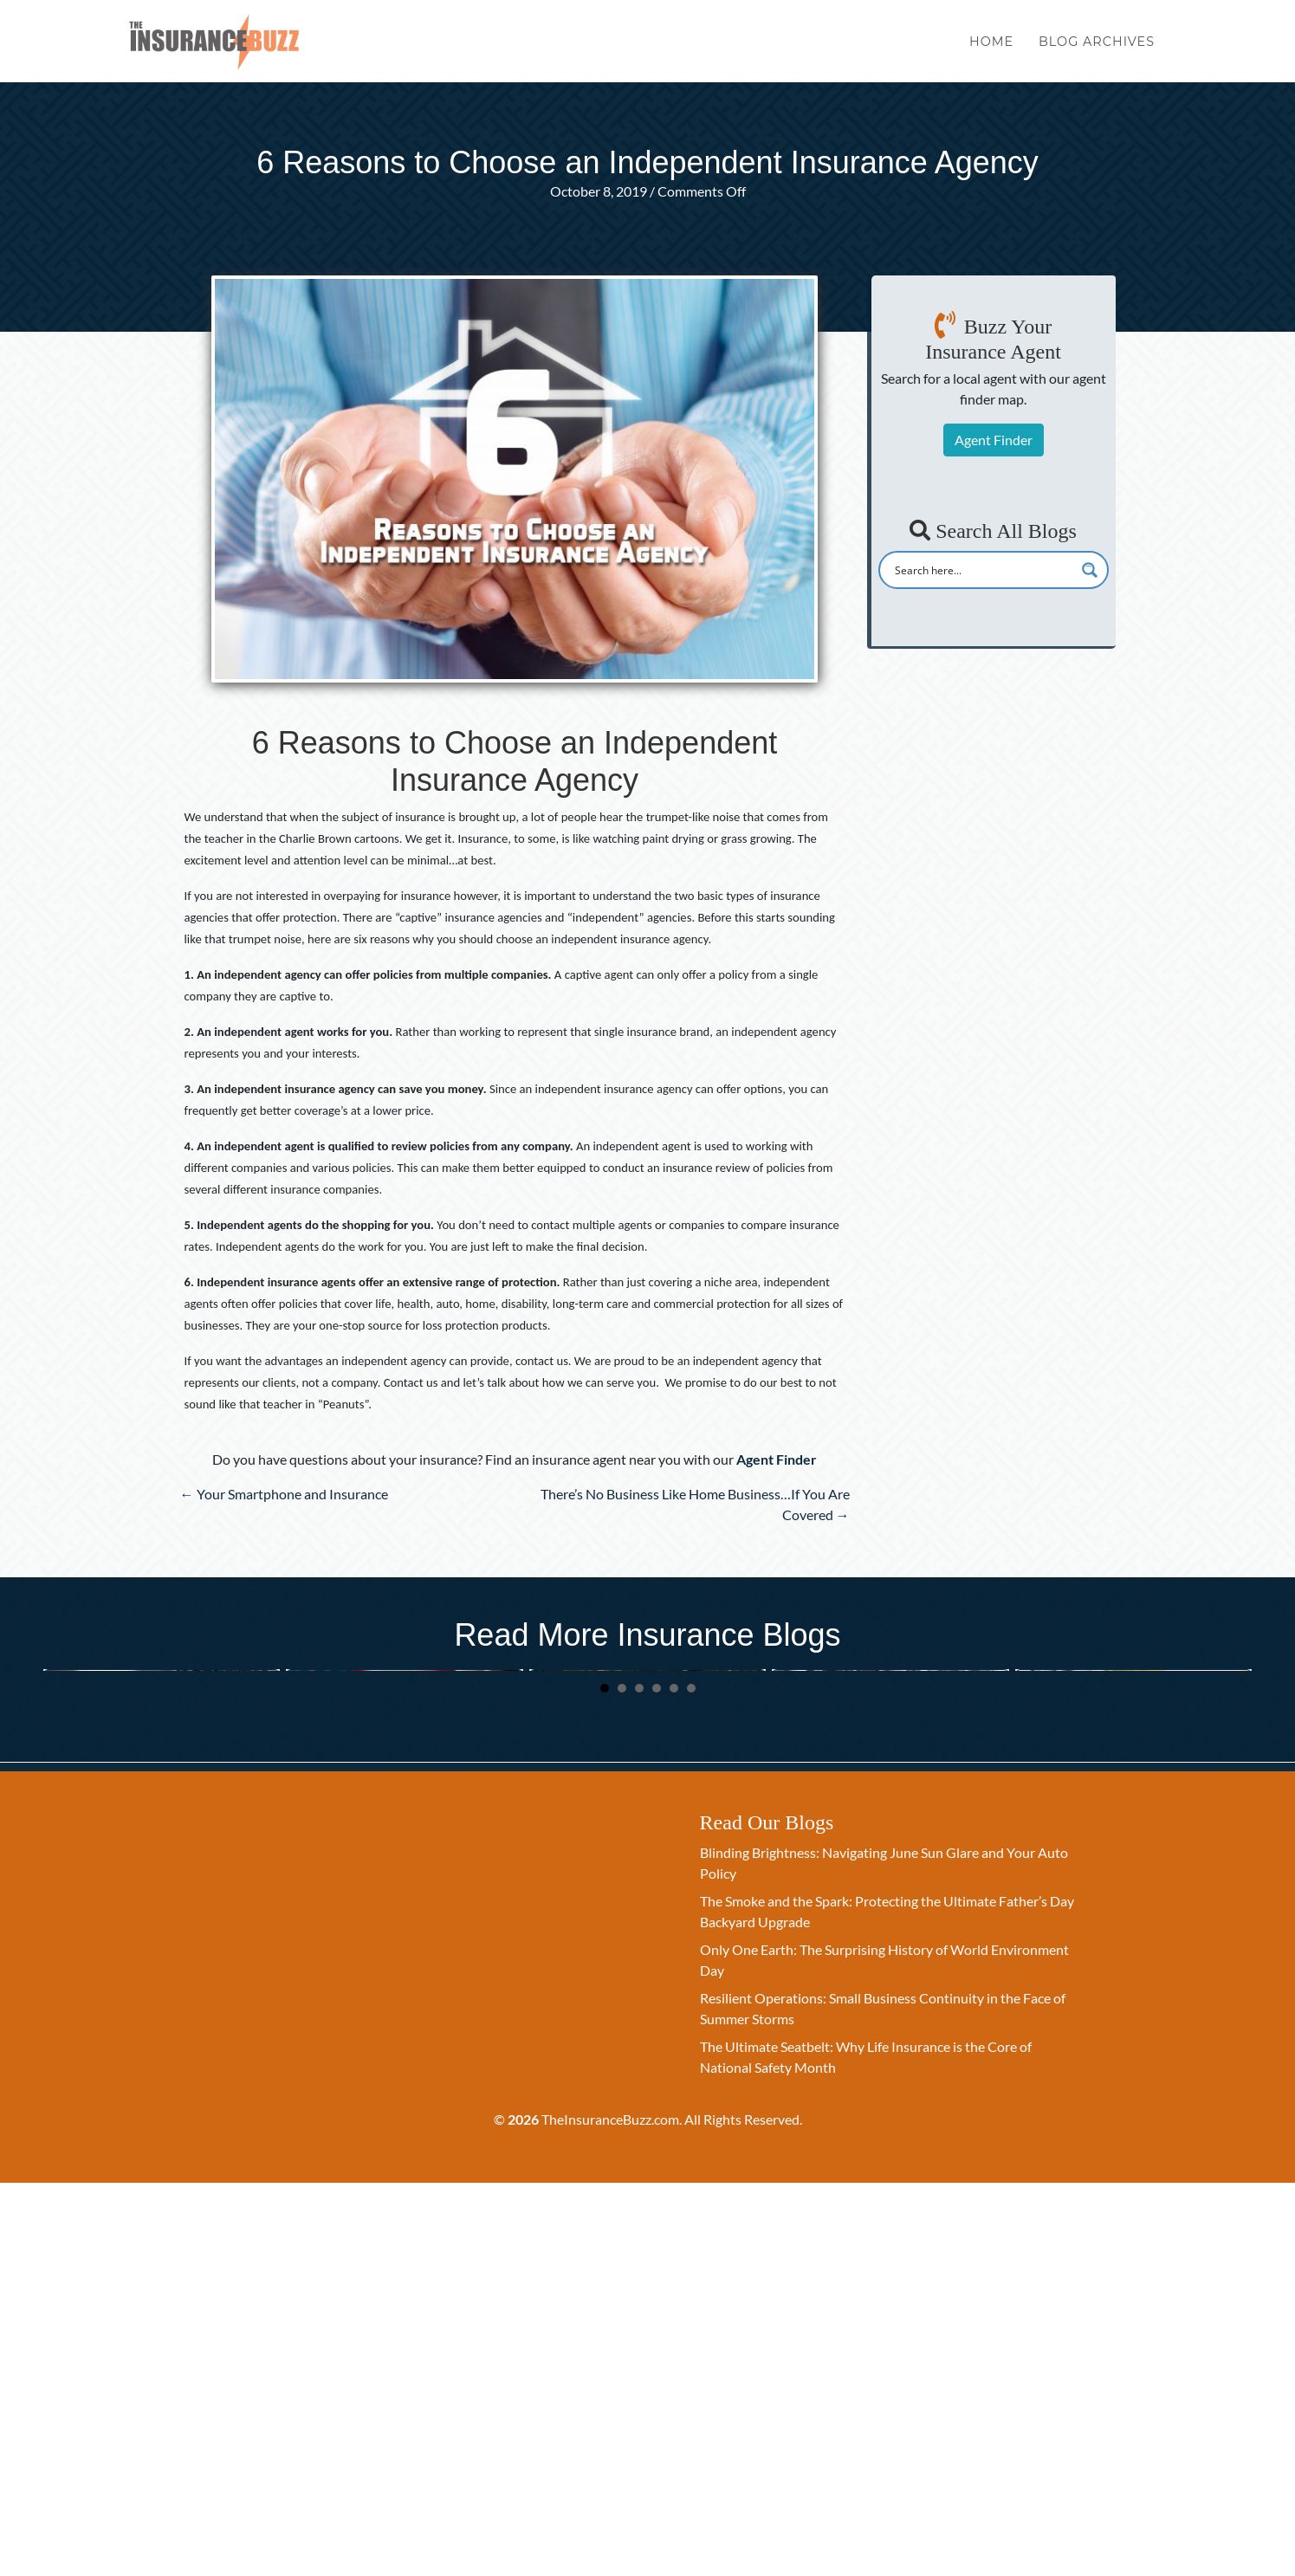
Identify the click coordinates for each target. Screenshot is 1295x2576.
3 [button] (639, 2082)
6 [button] (691, 2082)
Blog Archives (1097, 50)
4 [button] (656, 2082)
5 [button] (674, 2082)
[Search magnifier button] (1090, 570)
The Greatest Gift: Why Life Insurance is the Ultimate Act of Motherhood (888, 1886)
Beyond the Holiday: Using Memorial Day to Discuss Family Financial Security (399, 1886)
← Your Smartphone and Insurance (284, 1493)
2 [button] (622, 2082)
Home (991, 50)
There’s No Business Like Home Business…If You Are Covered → (695, 1504)
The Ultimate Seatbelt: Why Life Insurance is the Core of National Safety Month (161, 1886)
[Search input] (982, 570)
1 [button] (604, 2082)
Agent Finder (994, 439)
